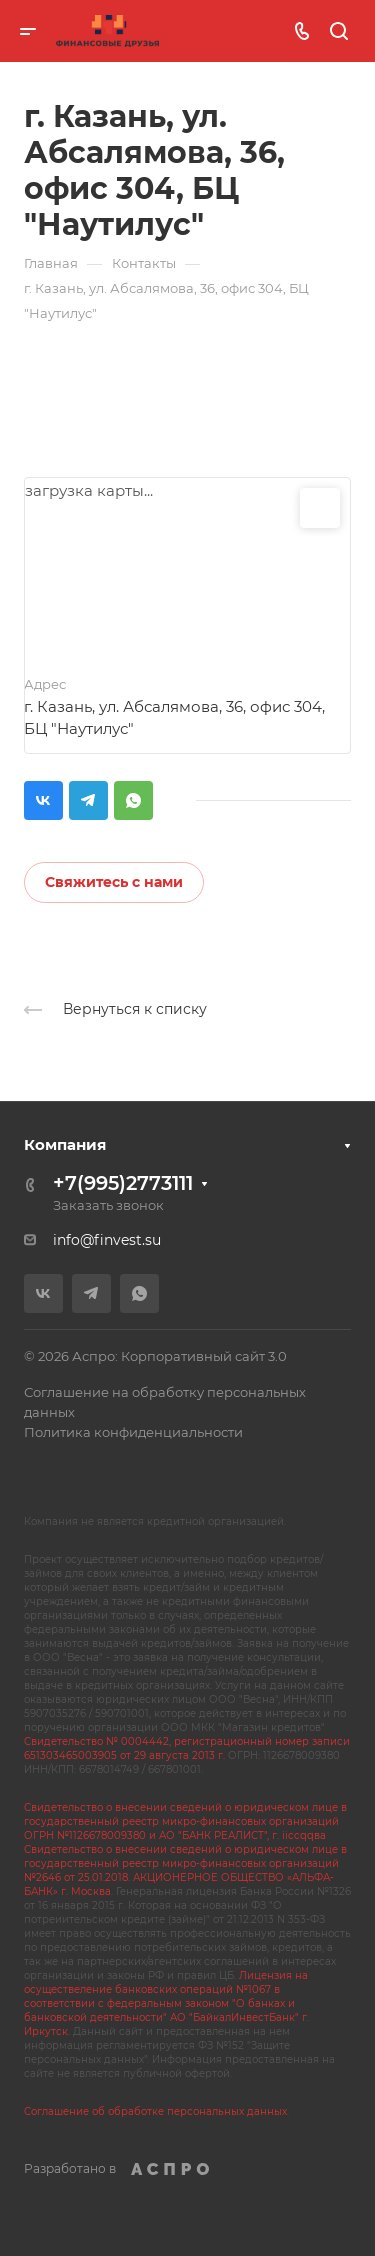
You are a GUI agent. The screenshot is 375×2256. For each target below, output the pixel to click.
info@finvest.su (107, 1240)
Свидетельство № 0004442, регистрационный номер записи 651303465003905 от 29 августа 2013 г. (187, 1748)
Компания (65, 1144)
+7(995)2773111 (123, 1183)
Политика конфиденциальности (133, 1432)
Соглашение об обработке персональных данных (155, 2111)
